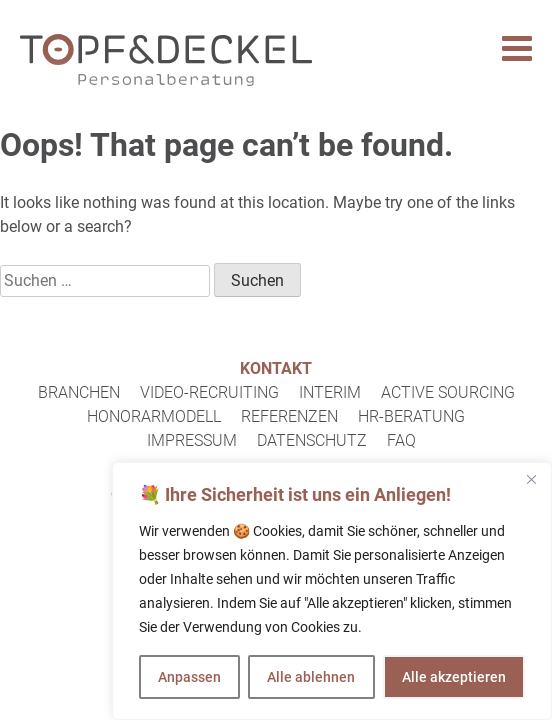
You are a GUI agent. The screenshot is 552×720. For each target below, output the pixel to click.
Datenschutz (312, 440)
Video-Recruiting (209, 392)
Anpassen (189, 677)
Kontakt (276, 368)
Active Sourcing (448, 392)
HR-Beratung (411, 416)
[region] (332, 591)
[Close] (531, 479)
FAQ (401, 440)
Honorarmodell (154, 416)
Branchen (79, 392)
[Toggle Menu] (517, 48)
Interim (330, 392)
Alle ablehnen (311, 677)
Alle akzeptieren (454, 677)
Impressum (192, 440)
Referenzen (289, 416)
